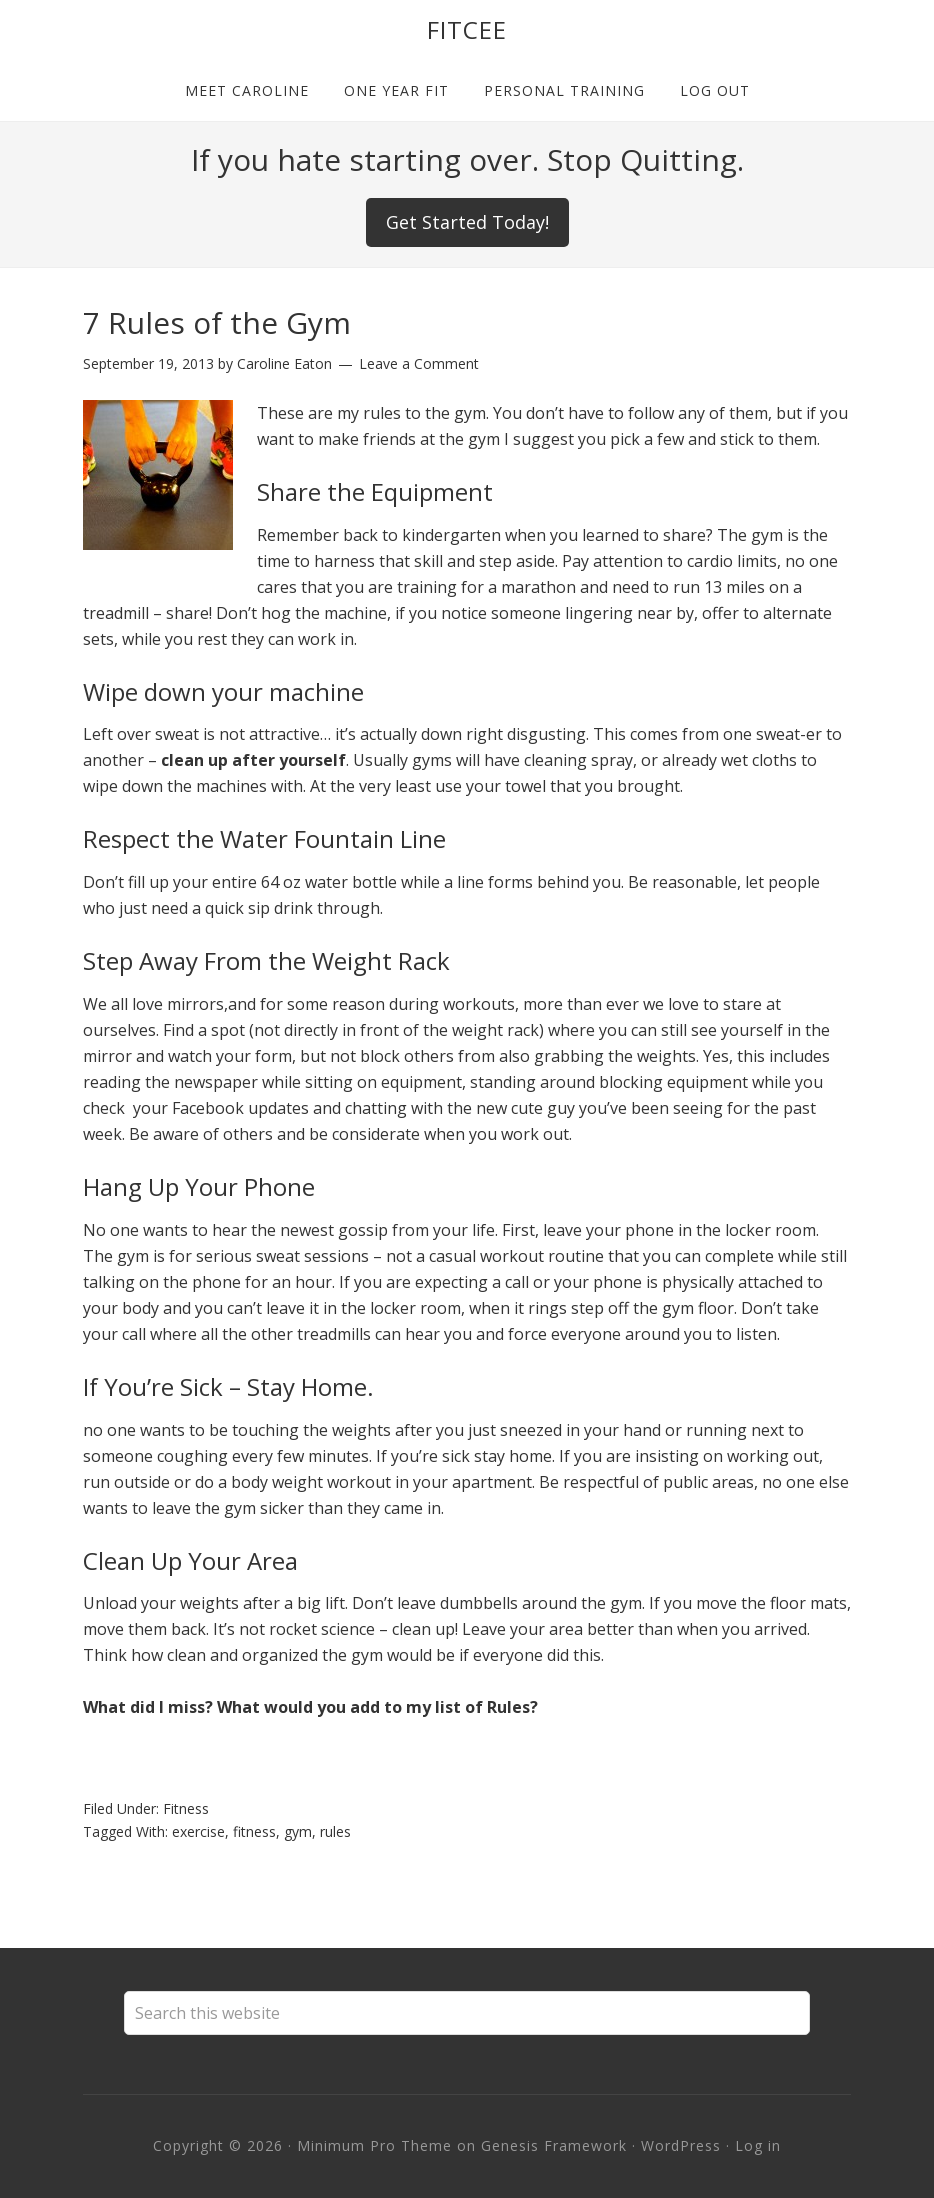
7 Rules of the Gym (217, 322)
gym (298, 1831)
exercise (198, 1831)
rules (335, 1831)
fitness (254, 1831)
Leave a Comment (419, 363)
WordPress (681, 2145)
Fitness (186, 1808)
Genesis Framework (554, 2145)
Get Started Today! (467, 222)
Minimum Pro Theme (374, 2145)
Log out (715, 90)
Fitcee (467, 29)
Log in (758, 2145)
